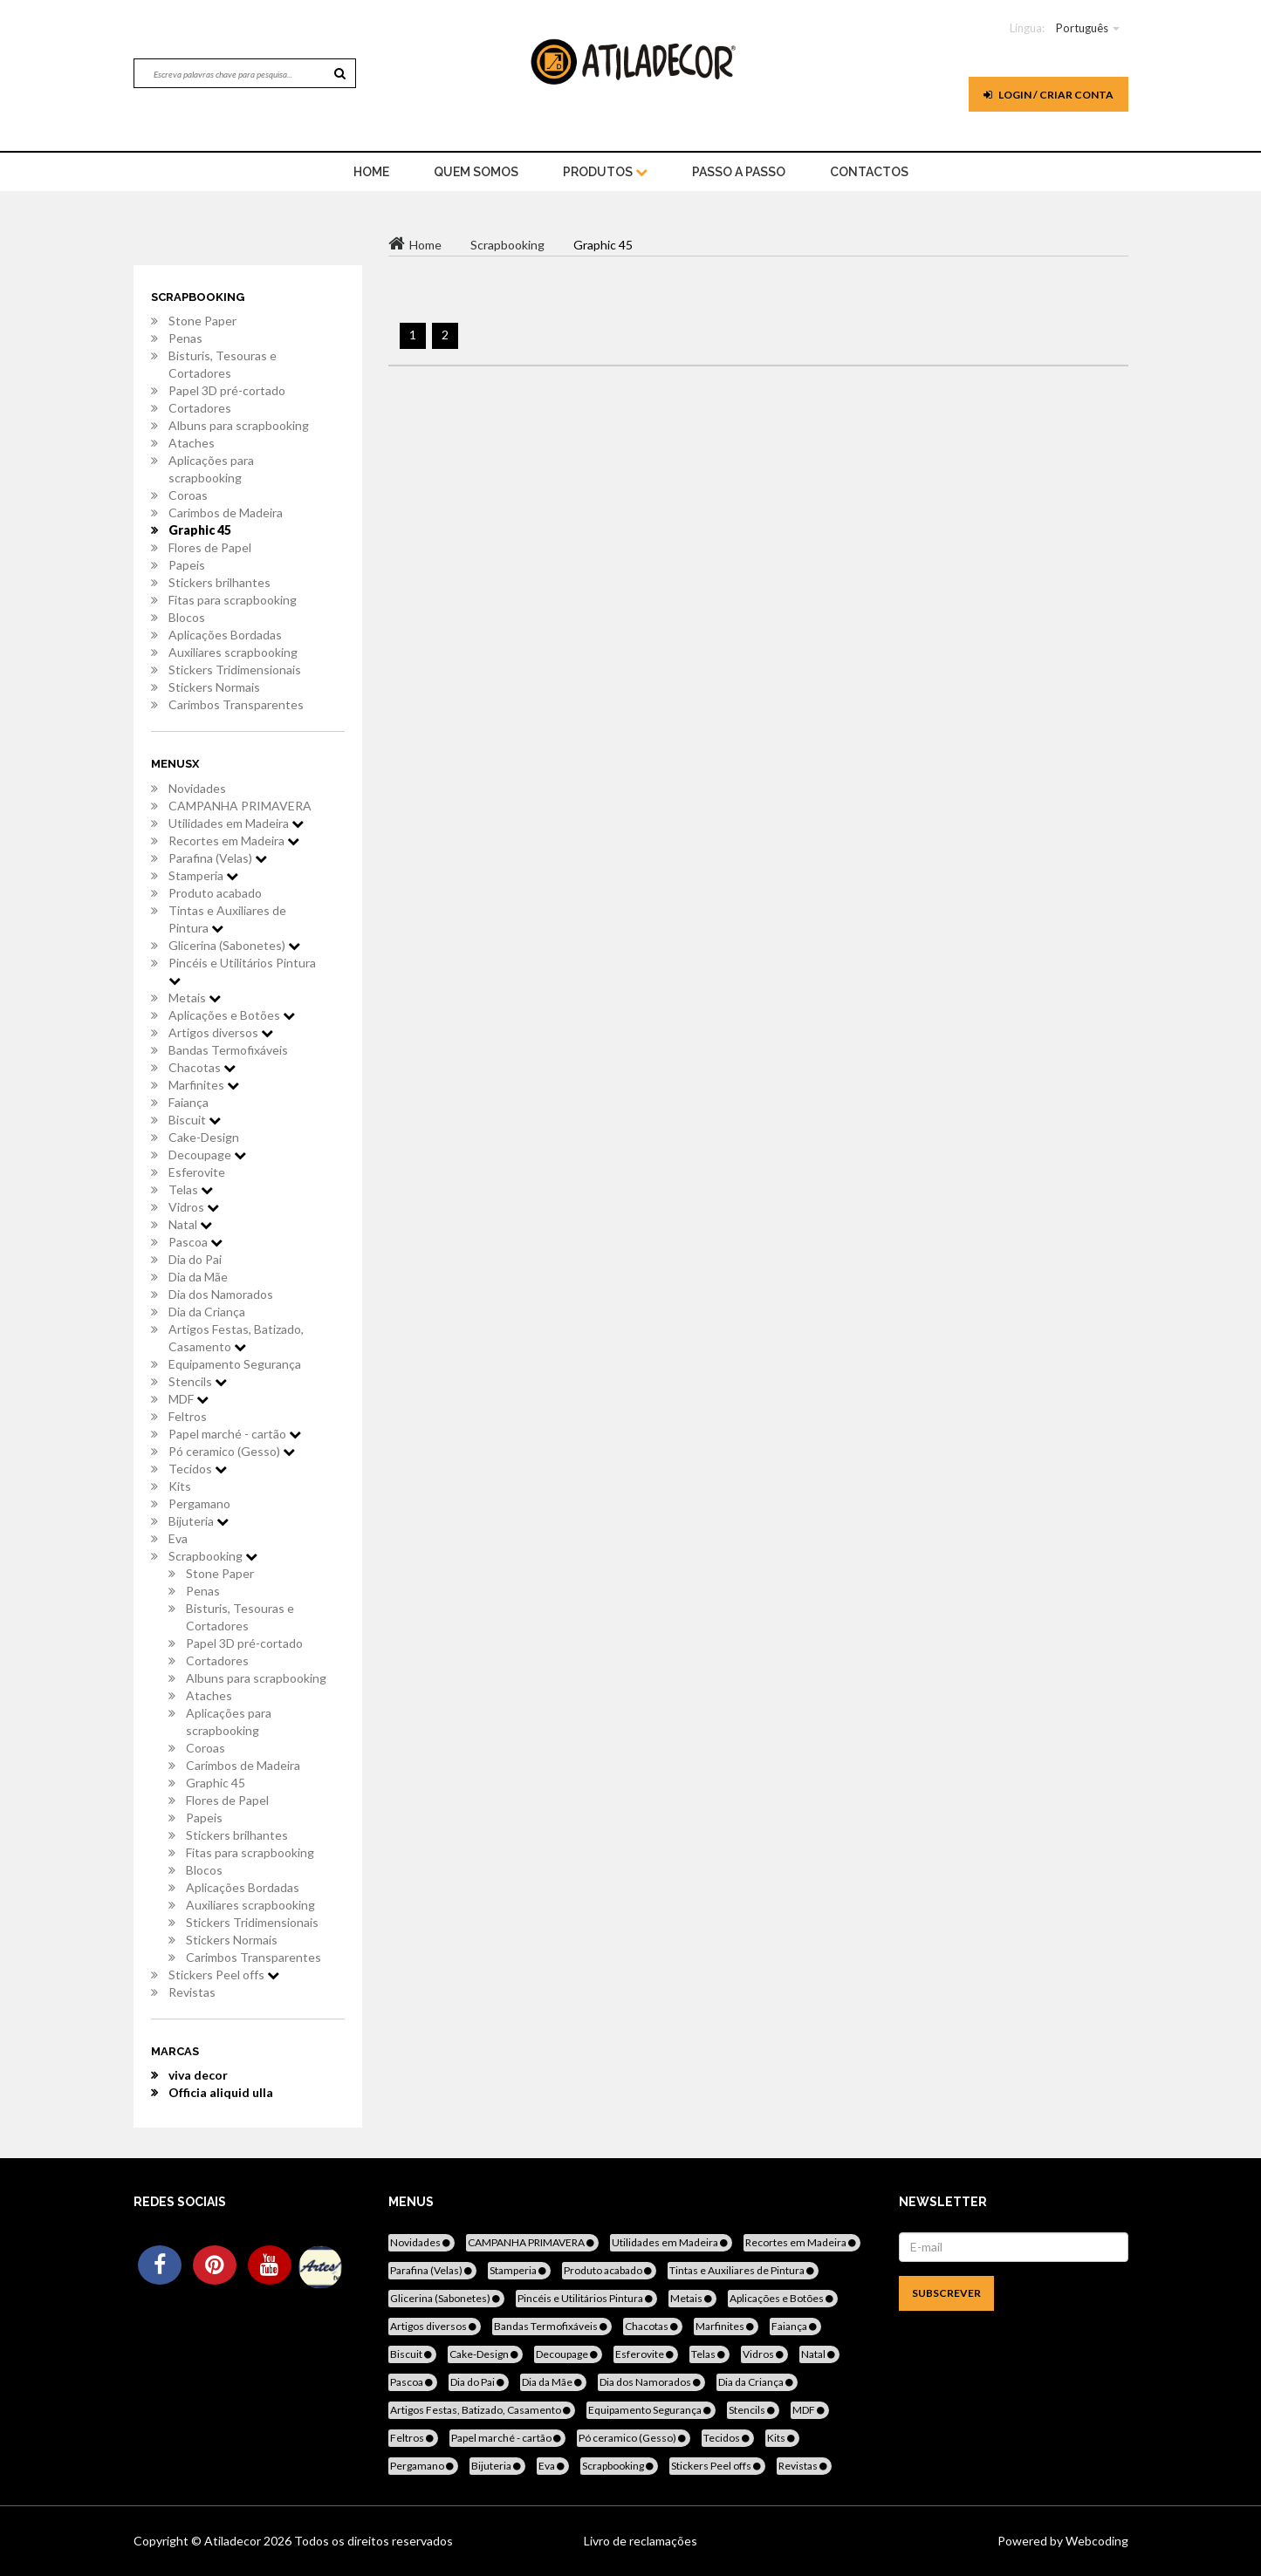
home (371, 172)
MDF (188, 1398)
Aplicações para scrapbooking (211, 469)
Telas (190, 1189)
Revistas (192, 1992)
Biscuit (194, 1119)
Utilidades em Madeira (236, 823)
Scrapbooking (212, 1555)
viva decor (198, 2074)
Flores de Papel (209, 547)
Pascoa (195, 1241)
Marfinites (203, 1084)
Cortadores (199, 407)
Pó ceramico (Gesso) (231, 1451)
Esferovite (196, 1172)
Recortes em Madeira (233, 840)
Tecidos (197, 1468)
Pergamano (199, 1503)
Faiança (188, 1102)
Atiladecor (234, 2540)
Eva (178, 1538)
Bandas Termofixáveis (228, 1049)
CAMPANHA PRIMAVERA (240, 805)
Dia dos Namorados (220, 1294)
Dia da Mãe (198, 1276)
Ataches (191, 442)
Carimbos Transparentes (236, 704)
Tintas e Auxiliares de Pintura (227, 919)
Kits (179, 1486)
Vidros (193, 1206)
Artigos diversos (220, 1032)
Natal (190, 1224)
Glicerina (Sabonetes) (234, 945)
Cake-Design (203, 1137)
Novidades (197, 788)
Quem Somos (476, 172)
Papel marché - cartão (234, 1433)
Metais (194, 997)
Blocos (186, 617)
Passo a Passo (738, 172)
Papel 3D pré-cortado (226, 390)
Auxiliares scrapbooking (233, 652)
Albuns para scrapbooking (238, 425)
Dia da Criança (206, 1311)
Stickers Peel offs (223, 1974)
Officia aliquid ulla (220, 2092)
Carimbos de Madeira (225, 512)
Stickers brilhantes (219, 582)
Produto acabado (215, 892)
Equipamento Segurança (234, 1363)
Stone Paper (202, 320)
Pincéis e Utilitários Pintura (242, 971)
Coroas (188, 495)
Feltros (187, 1416)
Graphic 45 (199, 530)
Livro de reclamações (640, 2540)
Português (1082, 28)
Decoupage (207, 1154)
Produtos (605, 172)
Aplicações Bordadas (225, 634)
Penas (185, 338)
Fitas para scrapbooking (232, 599)
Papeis (186, 564)
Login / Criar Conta (1048, 94)
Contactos (869, 172)
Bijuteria (198, 1520)
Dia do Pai (195, 1259)
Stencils (197, 1381)
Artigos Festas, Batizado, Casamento (236, 1338)
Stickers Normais (214, 687)
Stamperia (203, 875)
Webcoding (1095, 2540)
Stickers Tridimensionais (234, 669)
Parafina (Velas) (217, 858)
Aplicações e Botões (231, 1015)
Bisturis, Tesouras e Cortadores (222, 364)
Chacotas (202, 1067)
